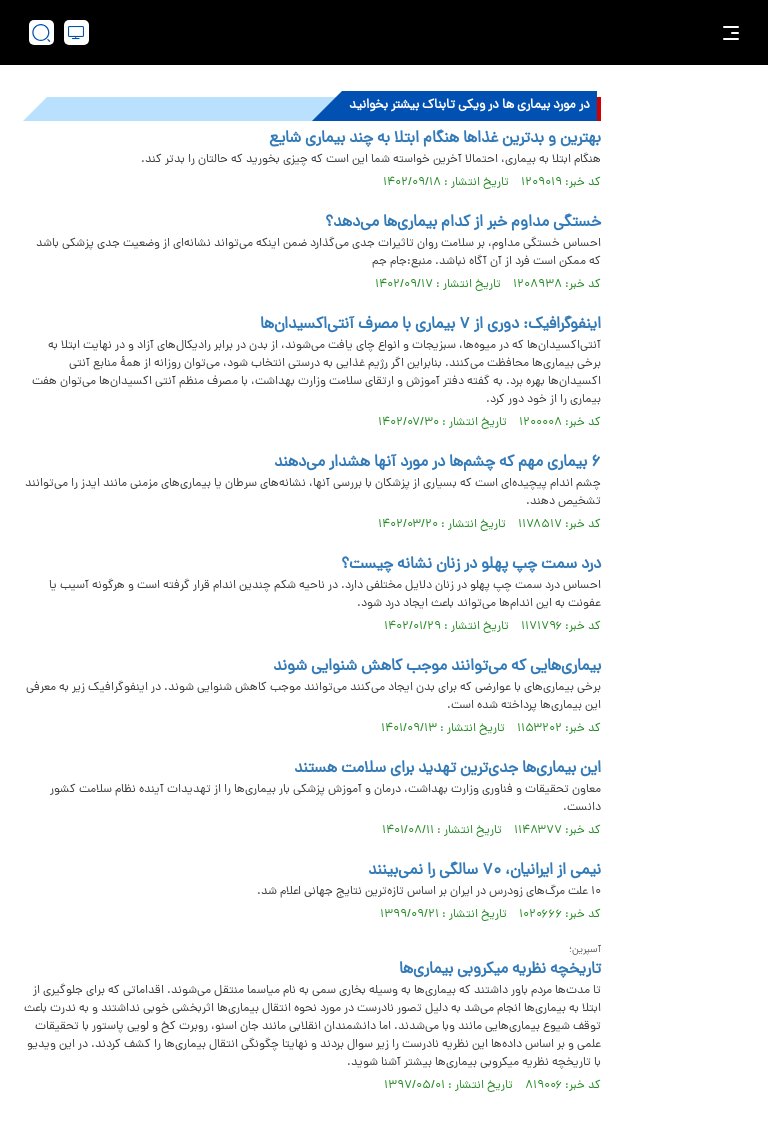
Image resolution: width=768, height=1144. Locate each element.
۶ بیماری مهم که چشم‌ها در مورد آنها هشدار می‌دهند (437, 463)
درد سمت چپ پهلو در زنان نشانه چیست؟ (471, 565)
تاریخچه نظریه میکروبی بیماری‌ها (500, 970)
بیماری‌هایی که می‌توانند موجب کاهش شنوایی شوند (437, 667)
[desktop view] (76, 32)
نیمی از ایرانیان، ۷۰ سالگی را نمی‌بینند (484, 871)
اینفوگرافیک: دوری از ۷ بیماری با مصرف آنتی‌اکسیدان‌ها (430, 325)
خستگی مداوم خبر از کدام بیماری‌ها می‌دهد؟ (463, 223)
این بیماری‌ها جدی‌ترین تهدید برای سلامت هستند (447, 769)
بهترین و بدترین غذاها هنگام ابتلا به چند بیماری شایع (435, 139)
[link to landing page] (394, 32)
